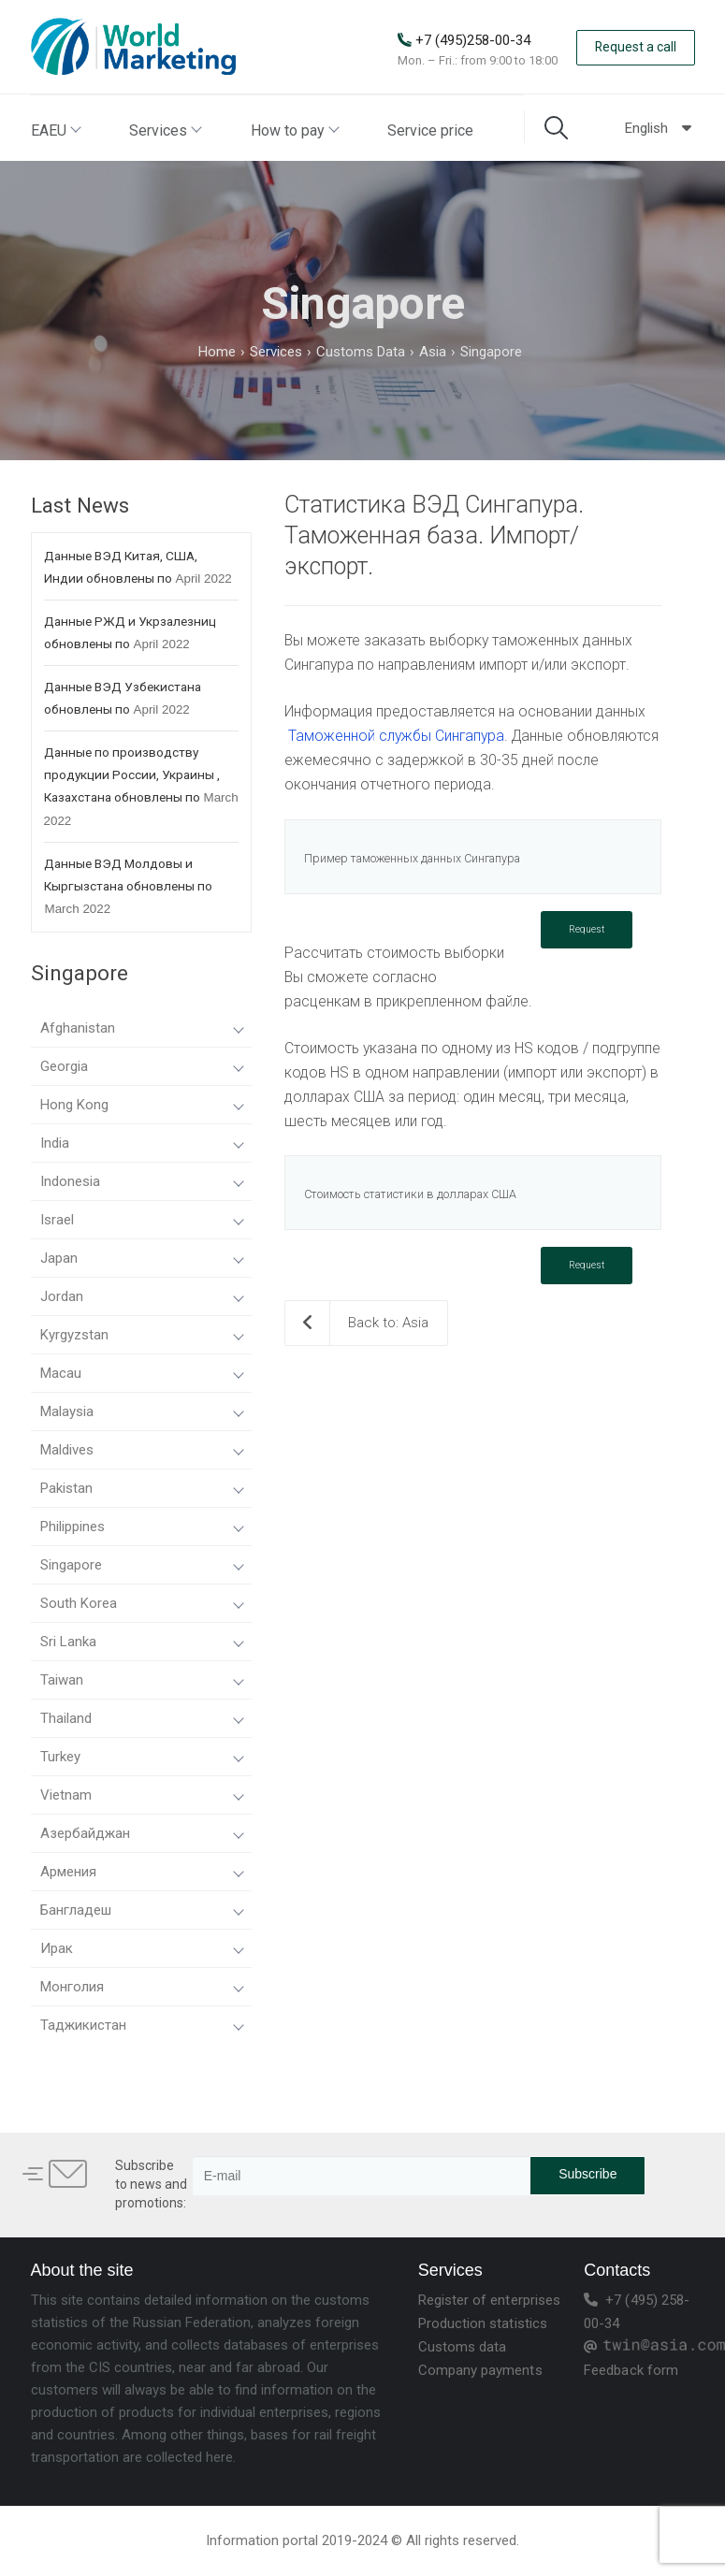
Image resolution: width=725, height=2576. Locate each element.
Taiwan (141, 1680)
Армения (141, 1871)
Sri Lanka (141, 1641)
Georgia (141, 1066)
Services (164, 130)
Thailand (141, 1718)
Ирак (141, 1948)
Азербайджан (141, 1833)
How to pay (294, 130)
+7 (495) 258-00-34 (636, 2312)
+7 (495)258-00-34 (472, 40)
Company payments (480, 2370)
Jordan (141, 1296)
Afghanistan (141, 1028)
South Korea (141, 1603)
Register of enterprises (489, 2300)
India (141, 1143)
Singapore (141, 1564)
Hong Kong (141, 1104)
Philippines (141, 1526)
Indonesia (141, 1181)
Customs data (462, 2346)
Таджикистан (141, 2025)
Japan (141, 1258)
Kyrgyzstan (141, 1334)
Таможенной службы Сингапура (396, 736)
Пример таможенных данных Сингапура (412, 858)
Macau (141, 1373)
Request (586, 929)
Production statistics (482, 2323)
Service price (430, 130)
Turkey (141, 1756)
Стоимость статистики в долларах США (410, 1194)
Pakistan (141, 1488)
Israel (141, 1219)
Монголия (141, 1986)
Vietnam (141, 1795)
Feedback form (631, 2370)
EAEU (55, 130)
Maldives (141, 1449)
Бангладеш (141, 1910)
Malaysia (141, 1411)
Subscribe (587, 2173)
